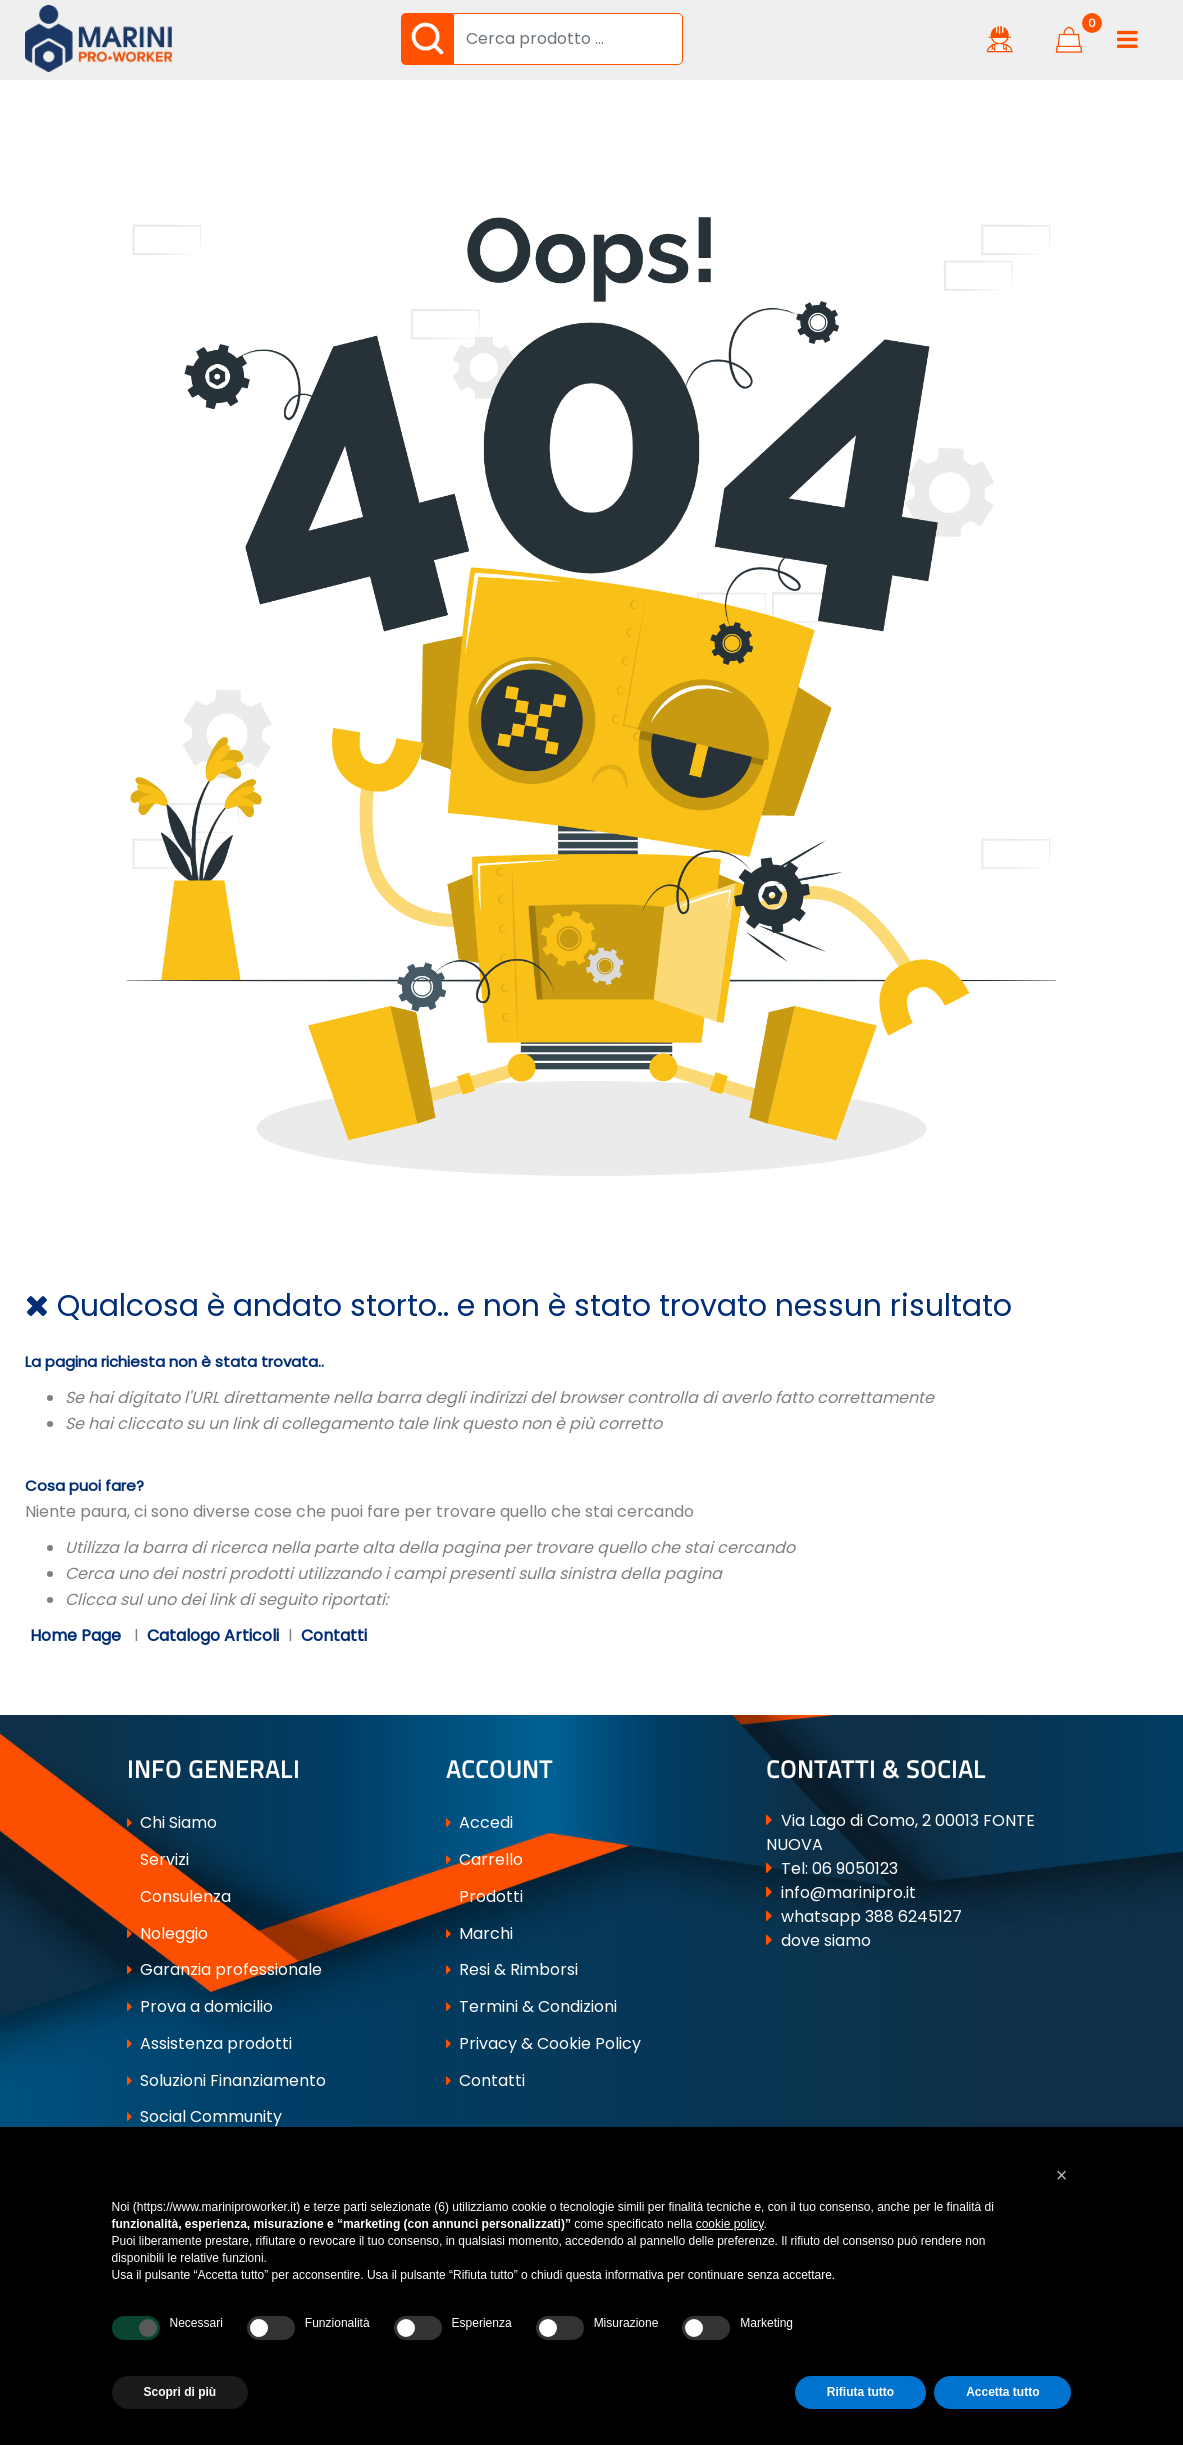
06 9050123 (855, 1868)
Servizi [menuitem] (158, 1859)
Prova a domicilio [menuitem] (200, 2006)
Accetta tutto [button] (1002, 2392)
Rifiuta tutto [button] (860, 2392)
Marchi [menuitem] (479, 1933)
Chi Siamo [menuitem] (172, 1822)
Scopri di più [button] (180, 2392)
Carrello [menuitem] (484, 1859)
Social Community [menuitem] (204, 2116)
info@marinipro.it (848, 1892)
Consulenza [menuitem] (179, 1896)
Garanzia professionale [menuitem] (224, 1969)
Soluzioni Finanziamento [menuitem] (226, 2080)
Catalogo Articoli (213, 1635)
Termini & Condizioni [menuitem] (531, 2006)
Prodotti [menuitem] (484, 1896)
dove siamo (826, 1940)
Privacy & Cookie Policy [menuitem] (543, 2043)
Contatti (334, 1635)
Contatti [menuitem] (485, 2080)
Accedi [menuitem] (479, 1822)
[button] (427, 39)
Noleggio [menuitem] (167, 1933)
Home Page (77, 1635)
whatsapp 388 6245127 (871, 1916)
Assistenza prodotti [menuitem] (209, 2043)
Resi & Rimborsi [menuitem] (512, 1969)
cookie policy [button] (730, 2224)
